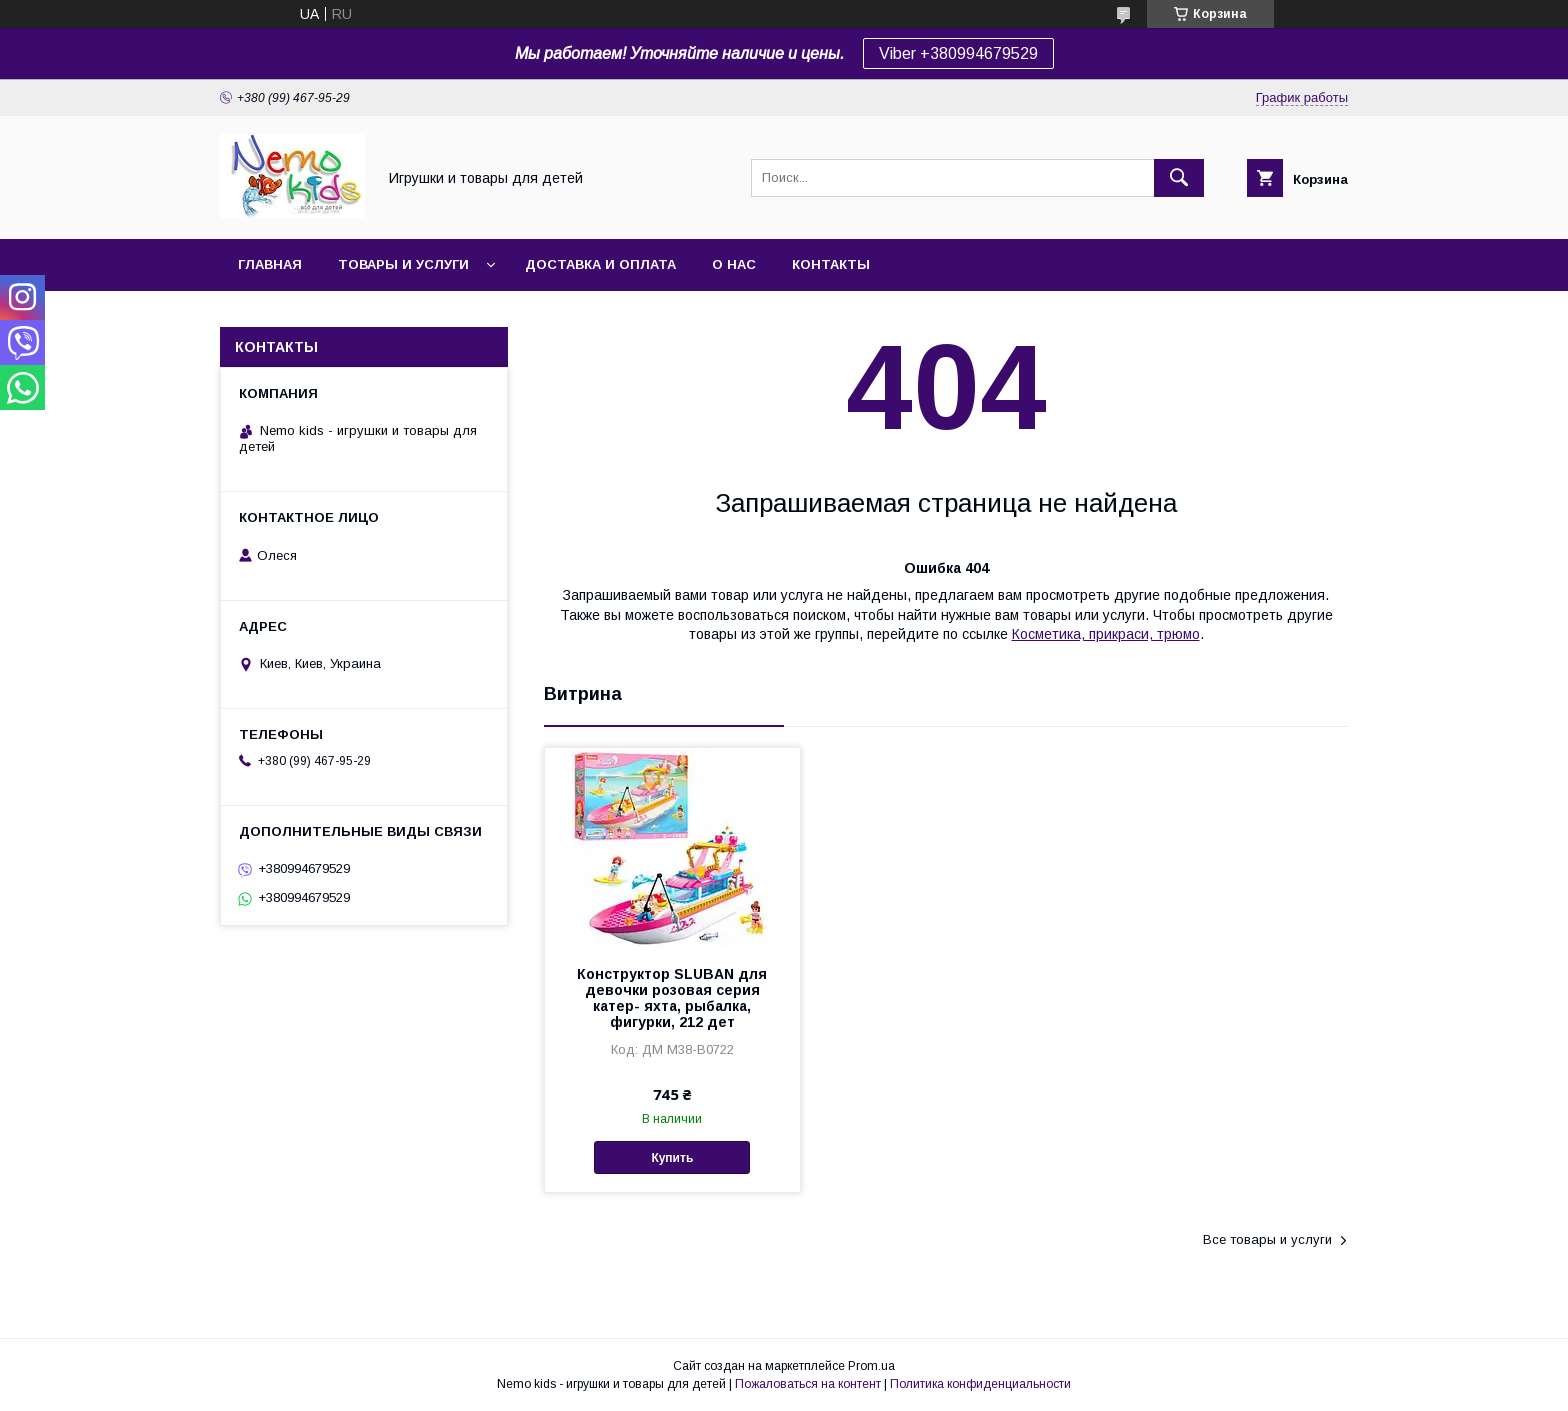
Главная (270, 264)
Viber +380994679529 (958, 53)
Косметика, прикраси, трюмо (1106, 634)
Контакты (831, 264)
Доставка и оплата (600, 264)
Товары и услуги (403, 264)
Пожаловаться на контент (808, 1384)
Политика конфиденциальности (980, 1384)
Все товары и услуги (1267, 1239)
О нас (734, 264)
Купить (672, 1158)
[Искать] (1179, 178)
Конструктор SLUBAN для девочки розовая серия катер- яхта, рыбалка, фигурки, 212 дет (672, 998)
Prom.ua (871, 1366)
